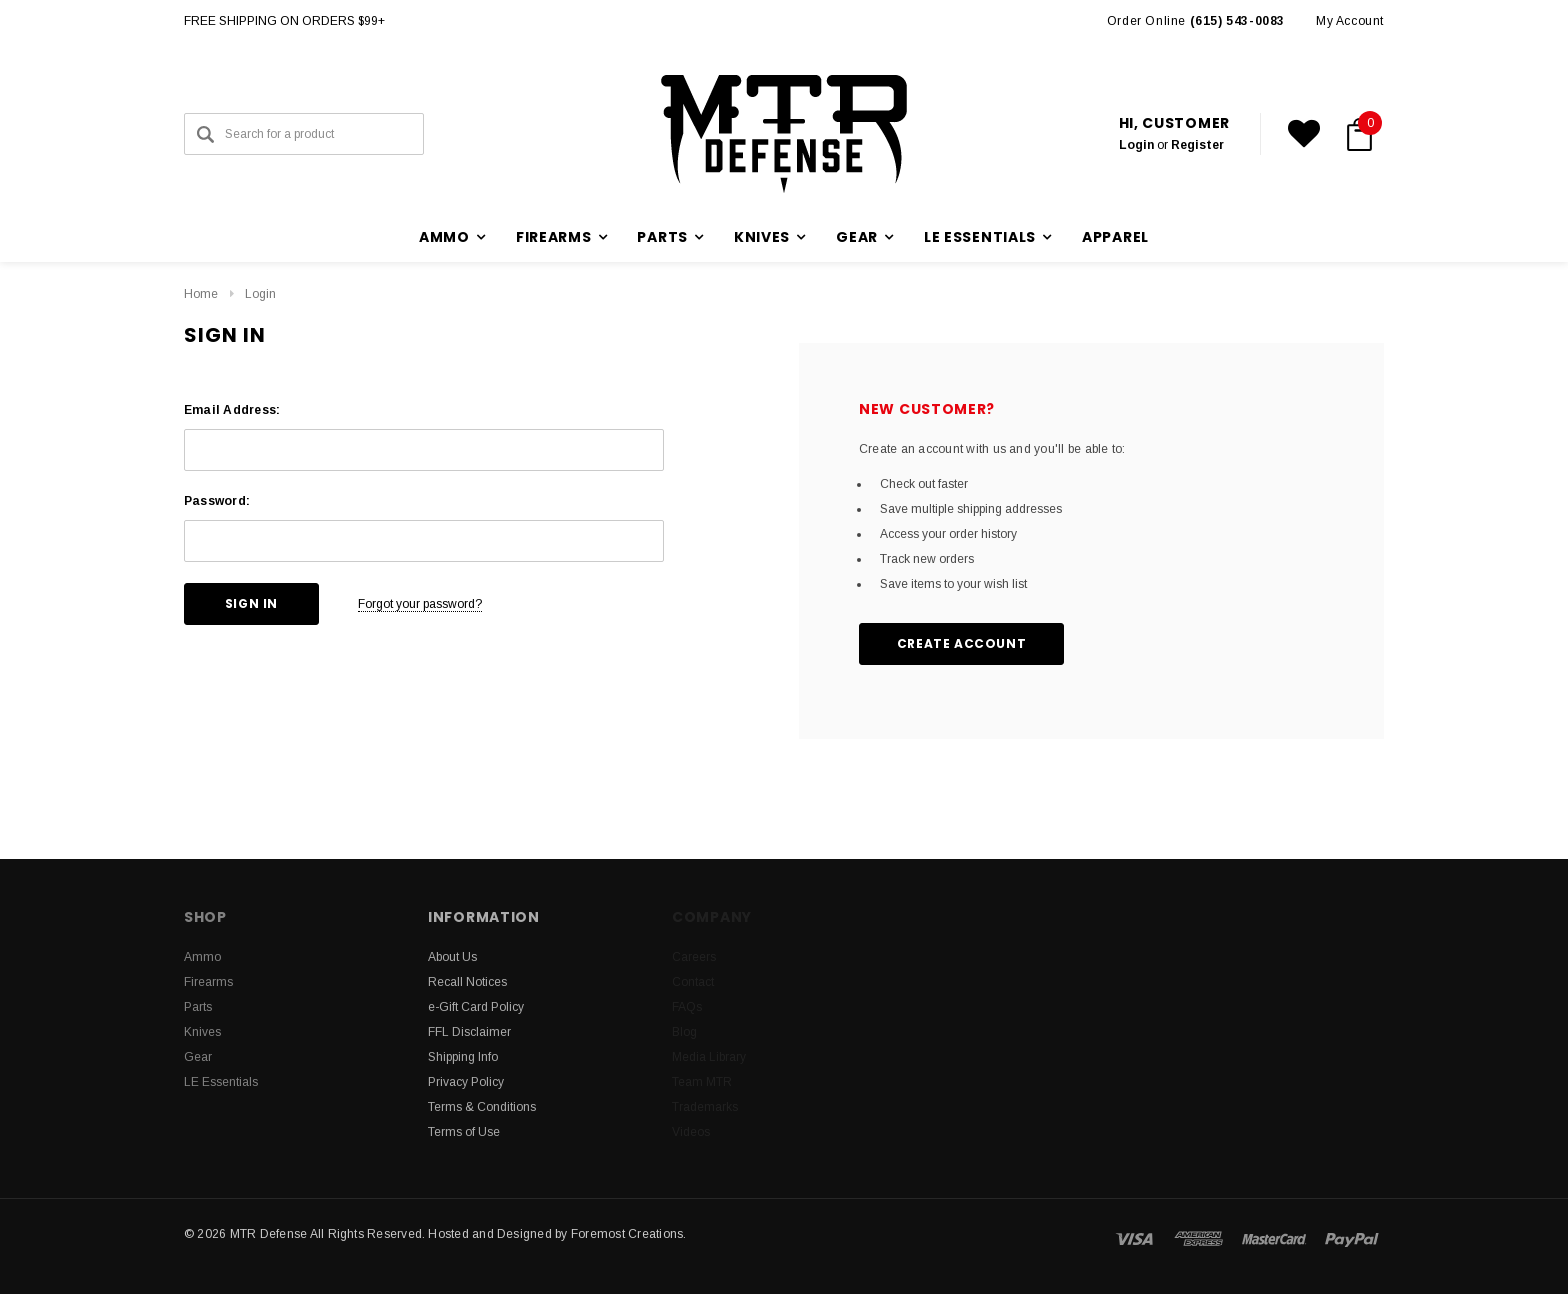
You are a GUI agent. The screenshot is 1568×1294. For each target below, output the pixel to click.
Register (1197, 145)
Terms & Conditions (482, 1107)
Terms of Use (464, 1132)
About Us (452, 957)
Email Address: (232, 410)
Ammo (202, 957)
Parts (198, 1007)
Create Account (961, 643)
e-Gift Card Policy (476, 1007)
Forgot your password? (420, 604)
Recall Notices (467, 982)
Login (1136, 145)
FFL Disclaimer (469, 1032)
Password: (217, 501)
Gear (198, 1057)
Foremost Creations (627, 1234)
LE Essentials (221, 1082)
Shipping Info (463, 1057)
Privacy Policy (466, 1082)
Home (201, 294)
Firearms (208, 982)
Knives (202, 1032)
